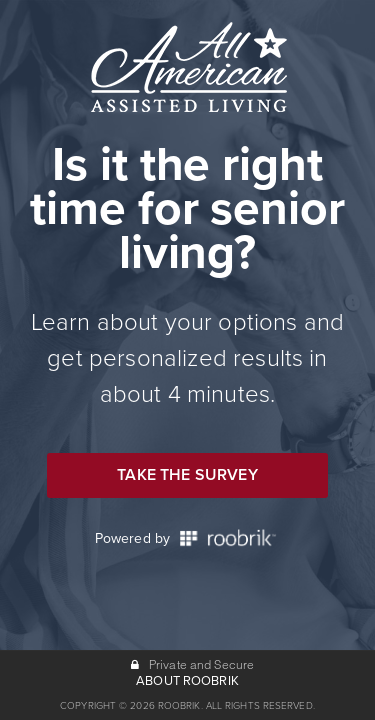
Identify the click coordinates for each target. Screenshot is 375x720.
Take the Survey (187, 475)
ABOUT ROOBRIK (187, 681)
